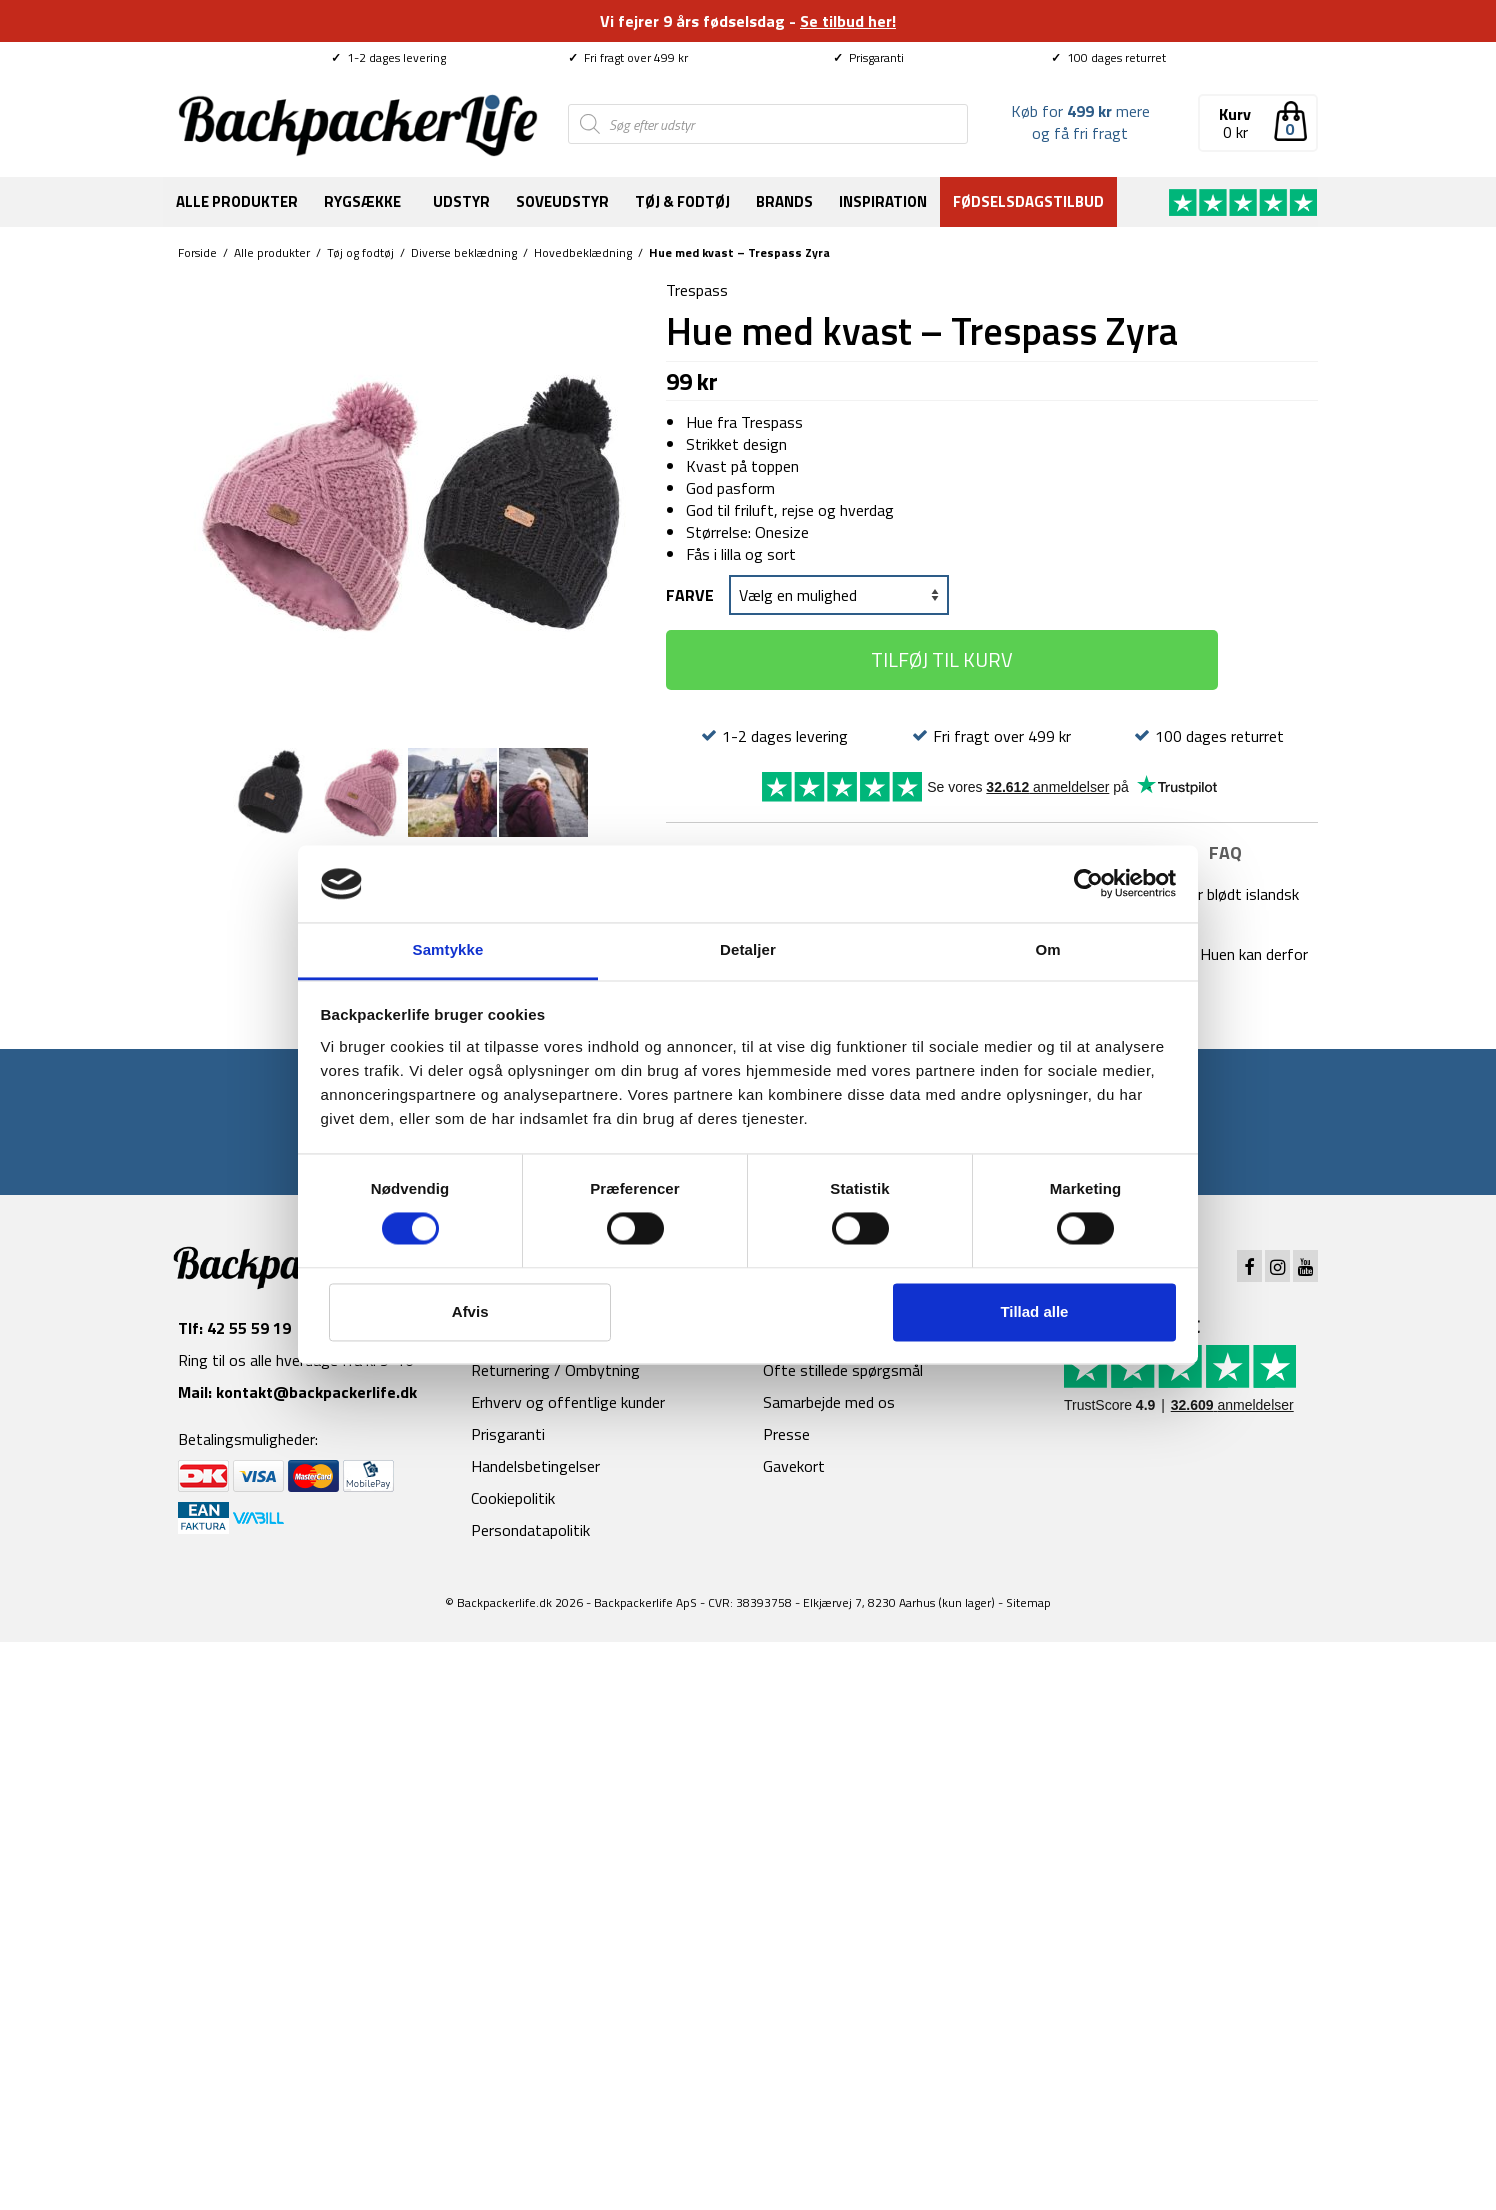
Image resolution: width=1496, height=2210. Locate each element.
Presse (786, 1434)
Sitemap (1028, 1602)
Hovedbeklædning (583, 252)
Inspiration (883, 201)
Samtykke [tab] (448, 949)
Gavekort (794, 1466)
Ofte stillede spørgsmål (843, 1370)
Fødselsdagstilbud (1028, 201)
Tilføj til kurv (942, 659)
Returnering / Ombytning (555, 1370)
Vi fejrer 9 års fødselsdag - (748, 21)
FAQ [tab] (1225, 852)
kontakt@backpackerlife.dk (316, 1392)
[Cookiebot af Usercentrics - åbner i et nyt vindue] (1088, 884)
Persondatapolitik (530, 1530)
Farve (690, 595)
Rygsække (362, 201)
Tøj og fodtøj (360, 252)
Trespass (697, 290)
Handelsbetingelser (535, 1466)
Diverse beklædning (464, 252)
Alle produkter (237, 201)
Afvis (470, 1311)
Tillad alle (1034, 1311)
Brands (784, 201)
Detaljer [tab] (748, 949)
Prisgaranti (868, 57)
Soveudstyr (562, 201)
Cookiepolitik (513, 1498)
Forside (197, 252)
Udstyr (461, 201)
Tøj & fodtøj (682, 201)
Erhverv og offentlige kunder (568, 1402)
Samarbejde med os (829, 1402)
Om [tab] (1047, 949)
